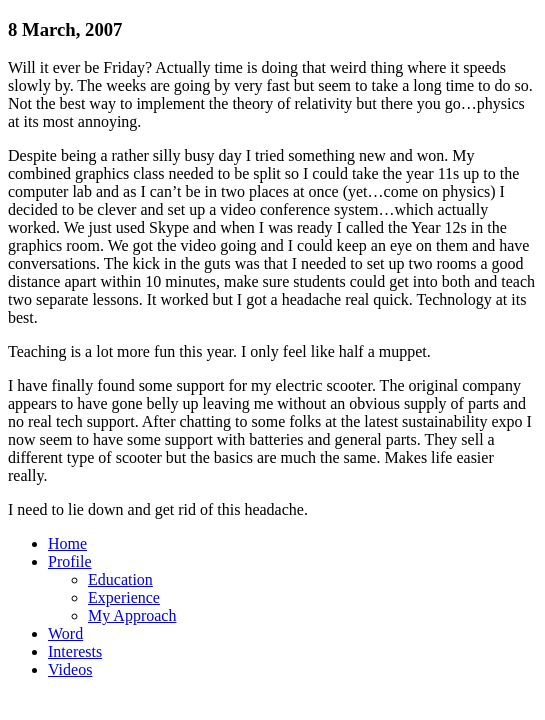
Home (67, 543)
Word (65, 633)
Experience (124, 597)
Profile (70, 561)
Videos (70, 669)
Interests (75, 651)
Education (120, 579)
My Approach (132, 615)
